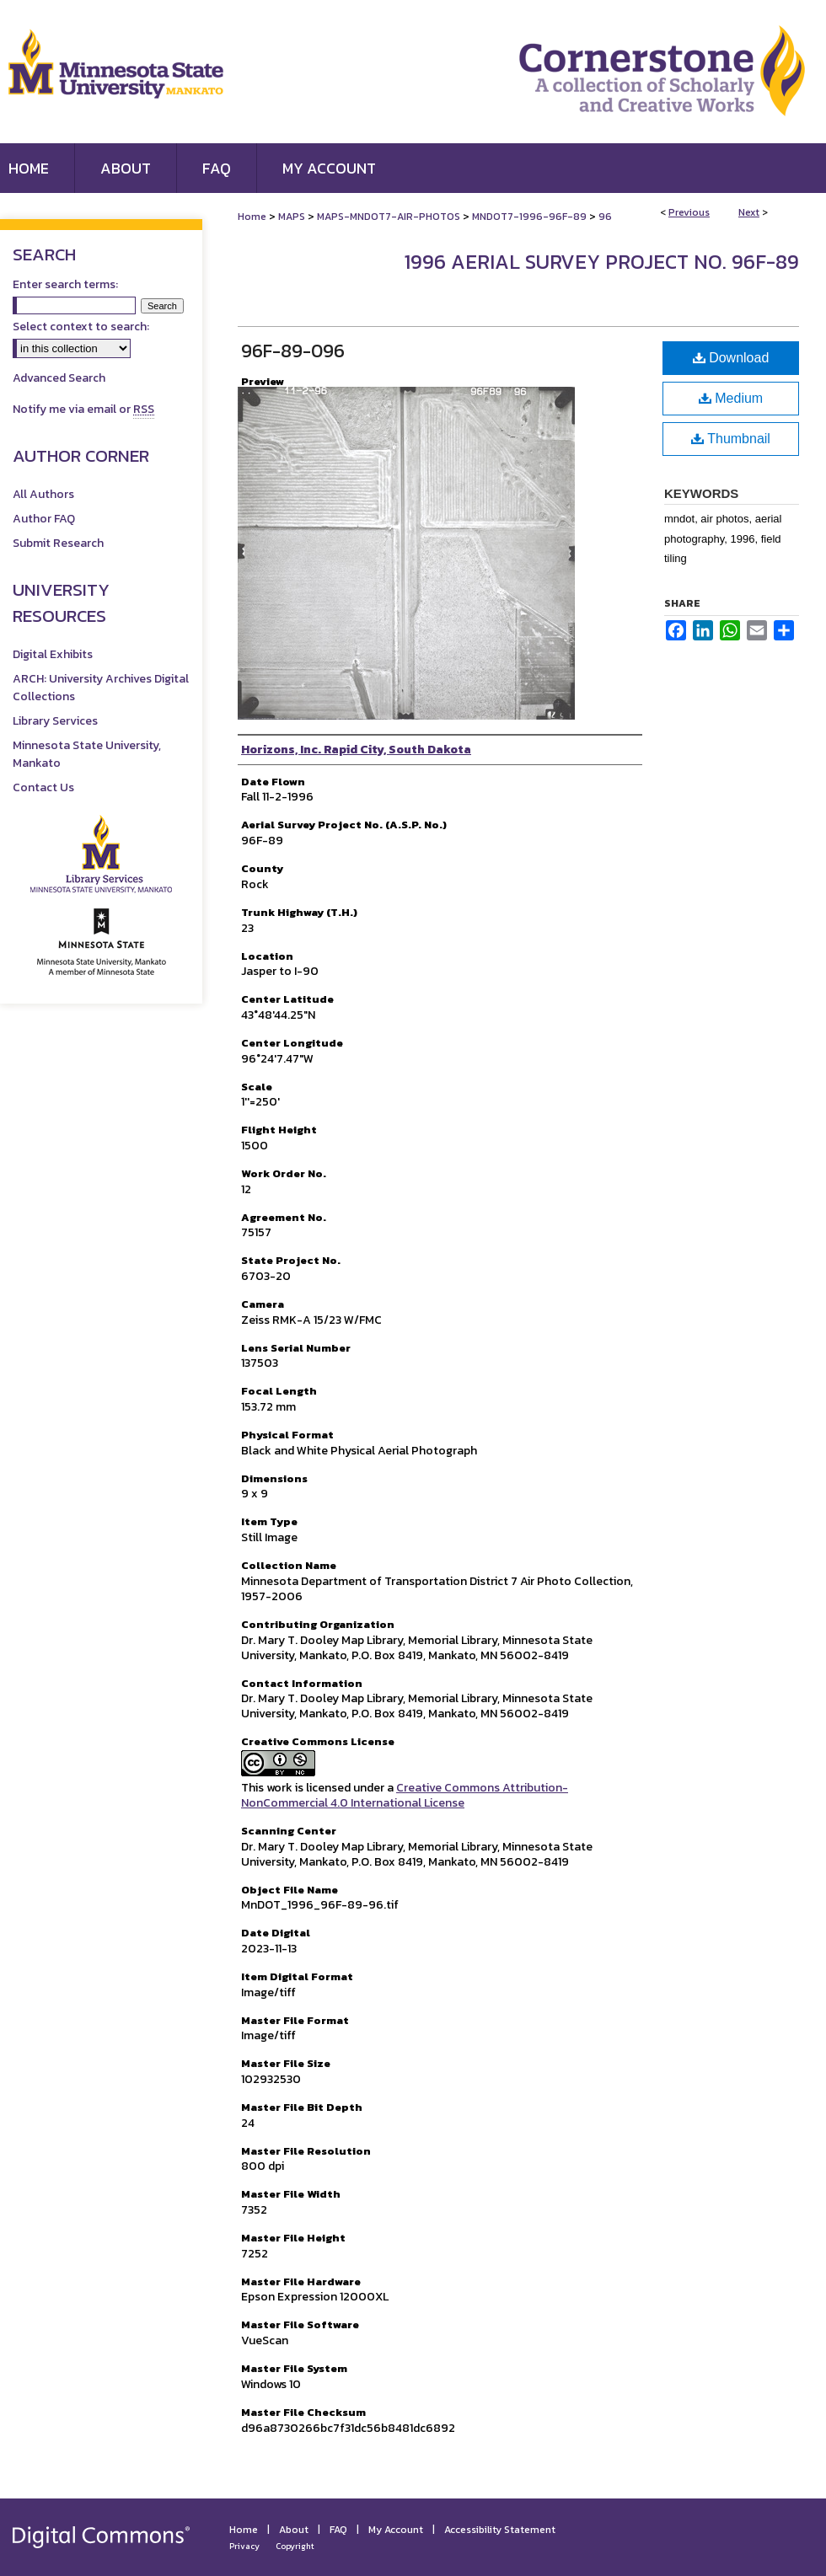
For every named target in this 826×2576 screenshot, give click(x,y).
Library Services (55, 721)
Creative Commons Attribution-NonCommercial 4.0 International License (404, 1795)
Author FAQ (44, 519)
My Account (395, 2529)
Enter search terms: (65, 284)
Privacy (244, 2546)
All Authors (43, 494)
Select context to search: (81, 326)
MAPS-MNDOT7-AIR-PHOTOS (388, 216)
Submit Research (58, 543)
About (293, 2529)
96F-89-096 (293, 351)
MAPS (291, 216)
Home (252, 216)
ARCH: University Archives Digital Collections (101, 687)
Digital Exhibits (53, 654)
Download (731, 358)
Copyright (295, 2546)
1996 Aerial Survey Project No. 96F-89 (601, 261)
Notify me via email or (83, 409)
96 (605, 216)
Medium (731, 398)
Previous (689, 212)
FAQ (338, 2529)
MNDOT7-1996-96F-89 (529, 216)
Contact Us (43, 787)
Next (748, 212)
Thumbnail (730, 438)
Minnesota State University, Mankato (87, 754)
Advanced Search (59, 378)
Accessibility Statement (499, 2529)
